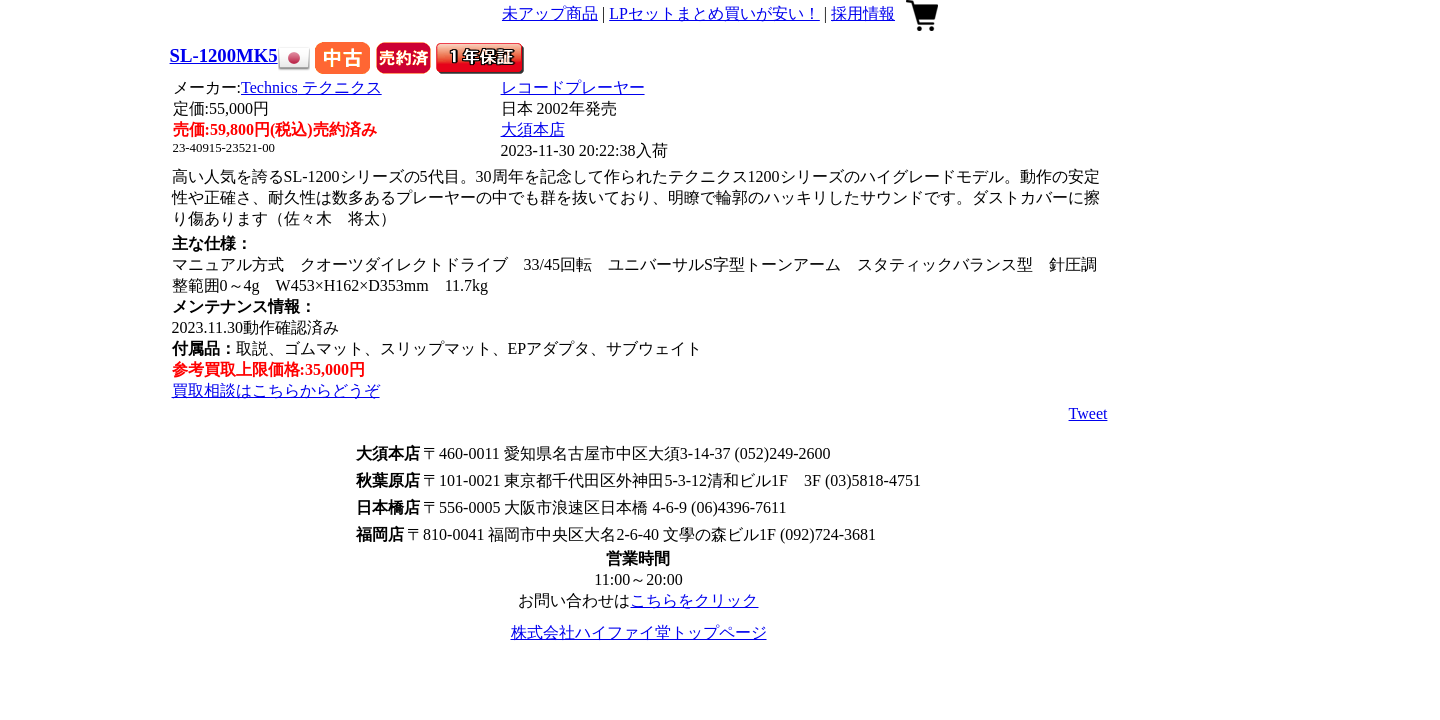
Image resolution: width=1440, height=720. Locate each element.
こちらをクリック (694, 600)
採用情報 (863, 13)
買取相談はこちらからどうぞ (276, 390)
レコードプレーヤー (573, 87)
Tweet (1088, 413)
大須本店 (533, 129)
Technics (311, 87)
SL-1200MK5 (224, 55)
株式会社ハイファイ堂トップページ (639, 632)
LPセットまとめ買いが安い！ (714, 13)
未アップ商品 (550, 13)
